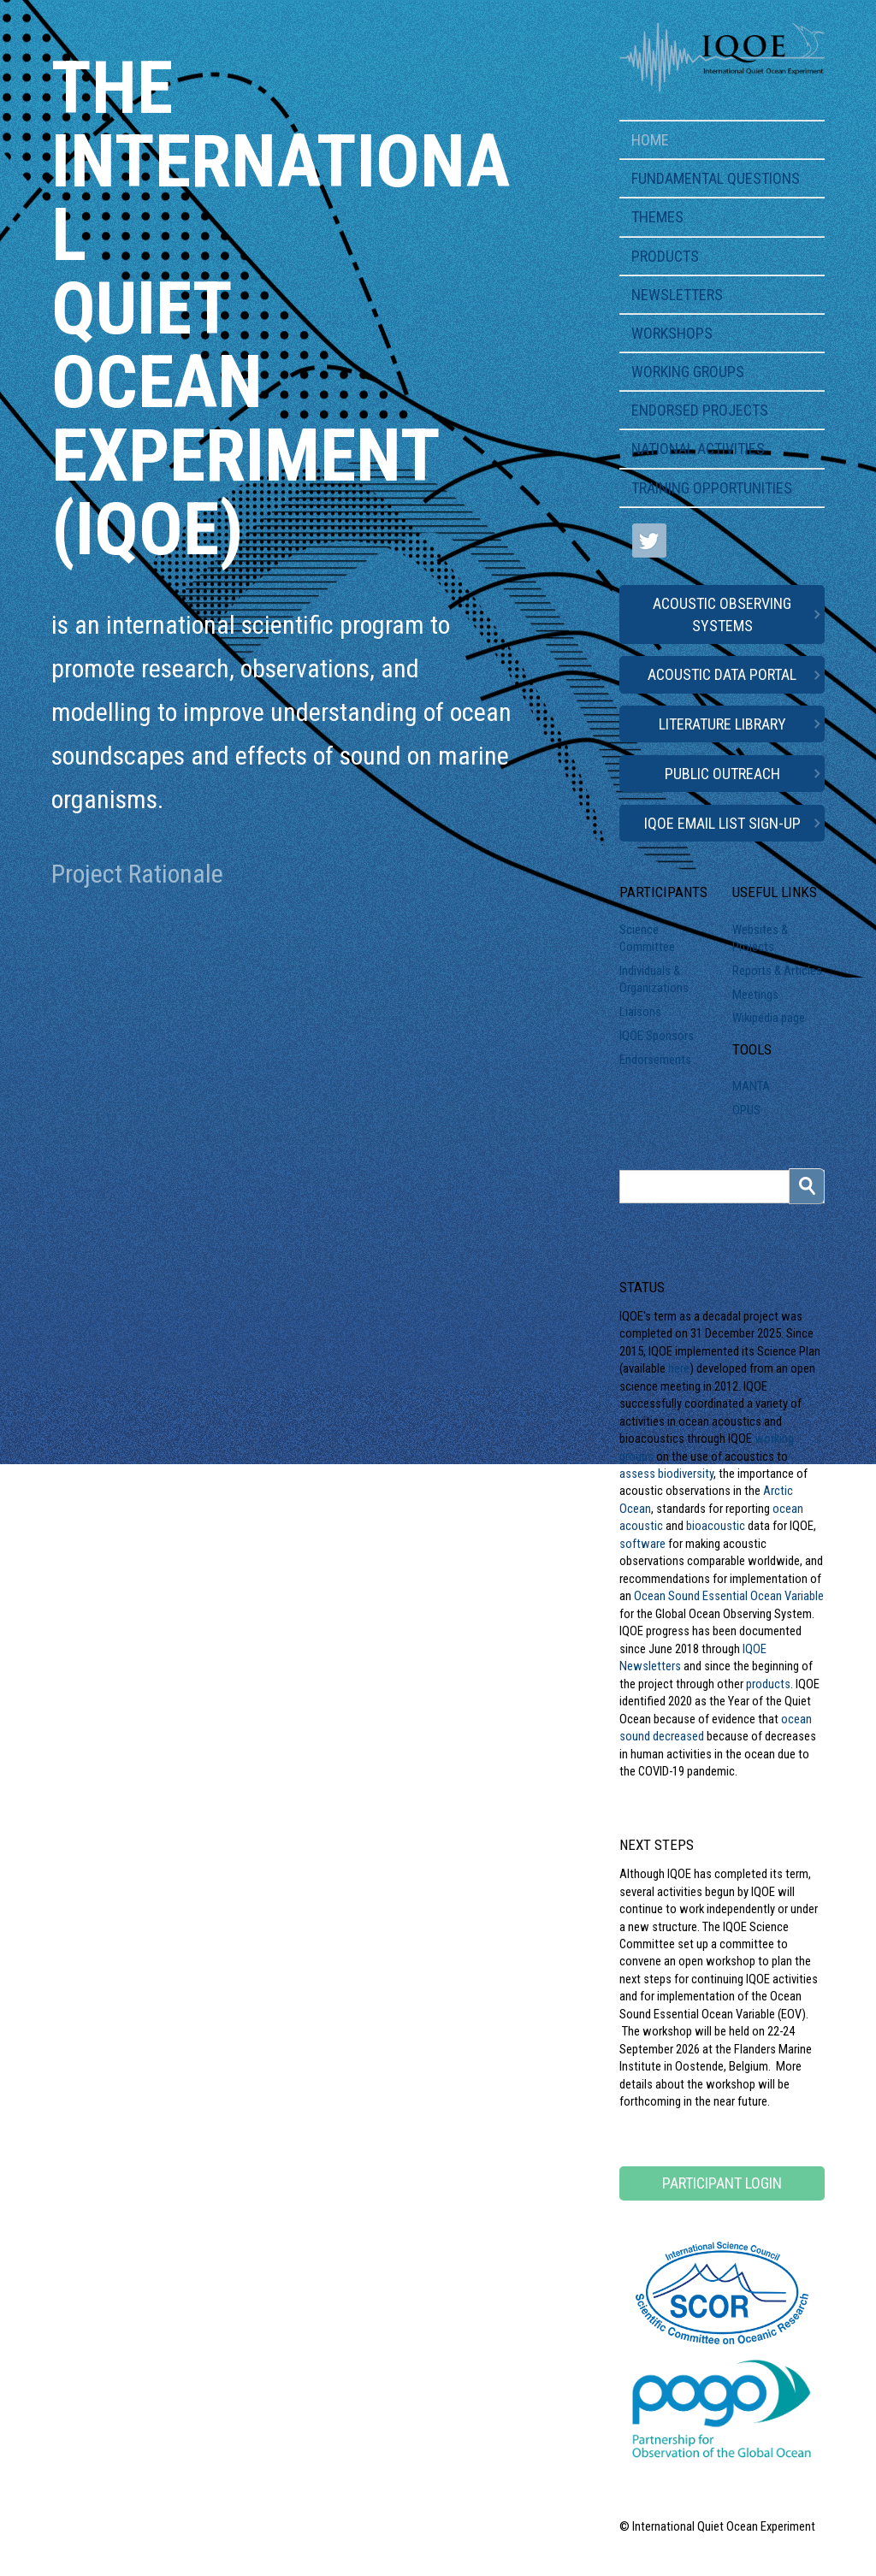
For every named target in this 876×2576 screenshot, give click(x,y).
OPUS (746, 1110)
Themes (657, 217)
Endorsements (655, 1059)
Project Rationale (137, 874)
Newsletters (677, 295)
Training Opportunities (711, 488)
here (679, 1368)
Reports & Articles (777, 970)
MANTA (751, 1086)
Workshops (672, 333)
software (642, 1543)
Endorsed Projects (699, 410)
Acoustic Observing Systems (722, 614)
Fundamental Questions (715, 178)
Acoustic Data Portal (722, 674)
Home (650, 140)
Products (665, 256)
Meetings (755, 994)
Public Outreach (722, 774)
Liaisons (640, 1011)
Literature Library (722, 724)
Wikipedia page (768, 1017)
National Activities (698, 449)
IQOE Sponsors (656, 1035)
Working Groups (687, 372)
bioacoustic (715, 1525)
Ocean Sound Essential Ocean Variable (729, 1596)
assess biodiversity (666, 1473)
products (768, 1684)
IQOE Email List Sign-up (722, 823)
